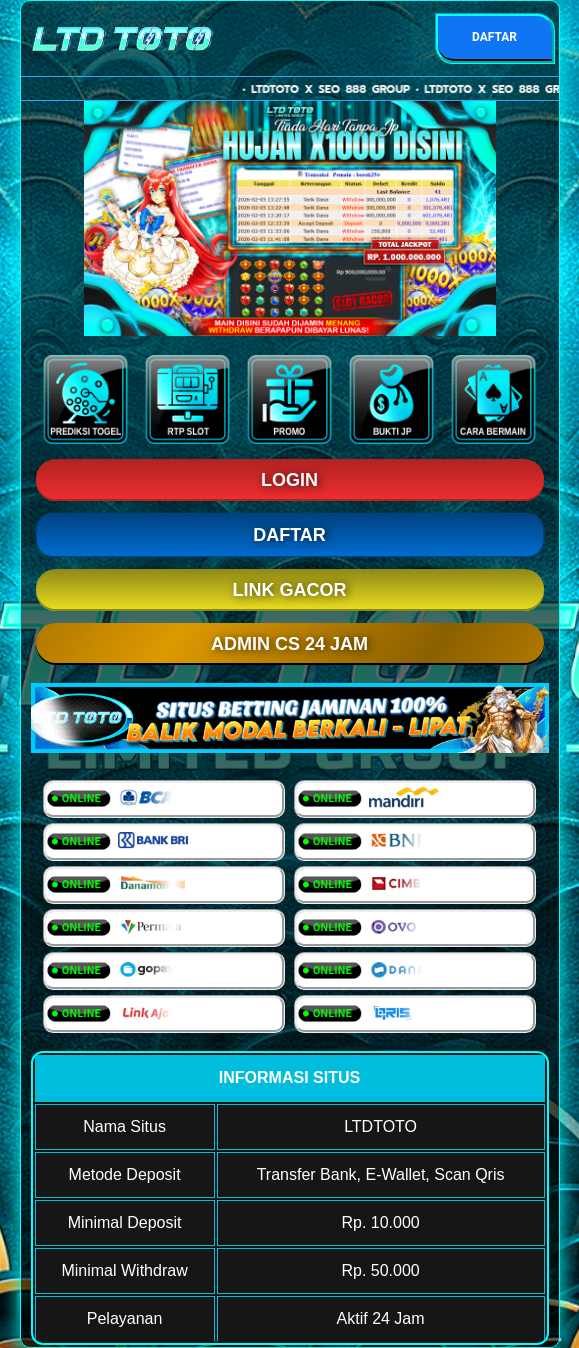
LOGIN (289, 480)
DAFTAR (494, 37)
